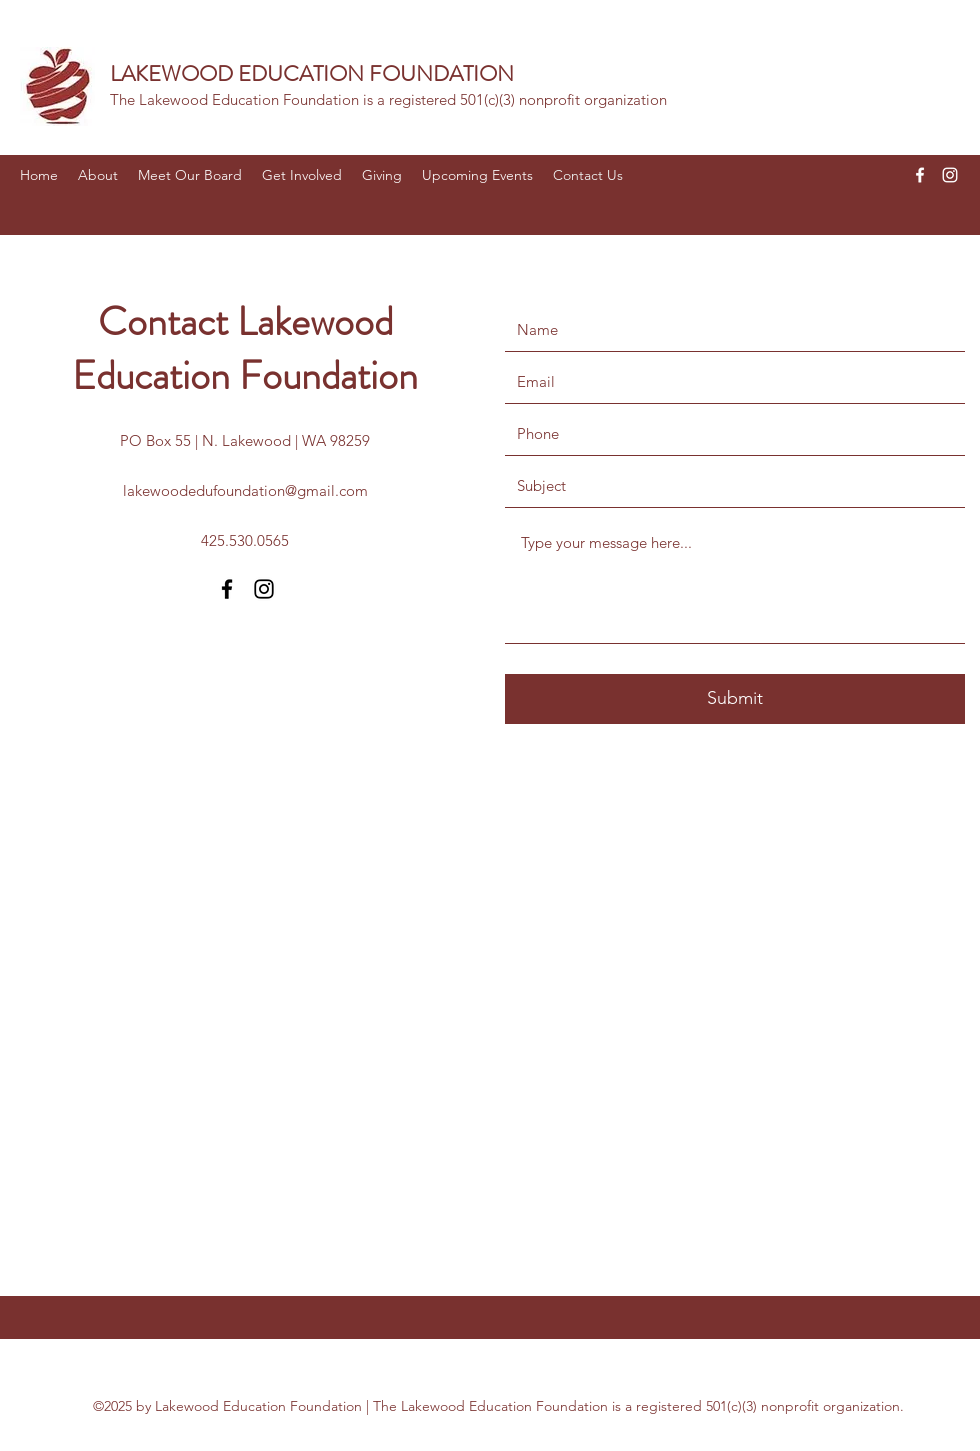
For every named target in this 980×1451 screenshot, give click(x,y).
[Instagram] (950, 175)
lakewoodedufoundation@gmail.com (245, 490)
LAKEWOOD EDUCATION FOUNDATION (312, 73)
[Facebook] (920, 175)
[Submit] (735, 699)
